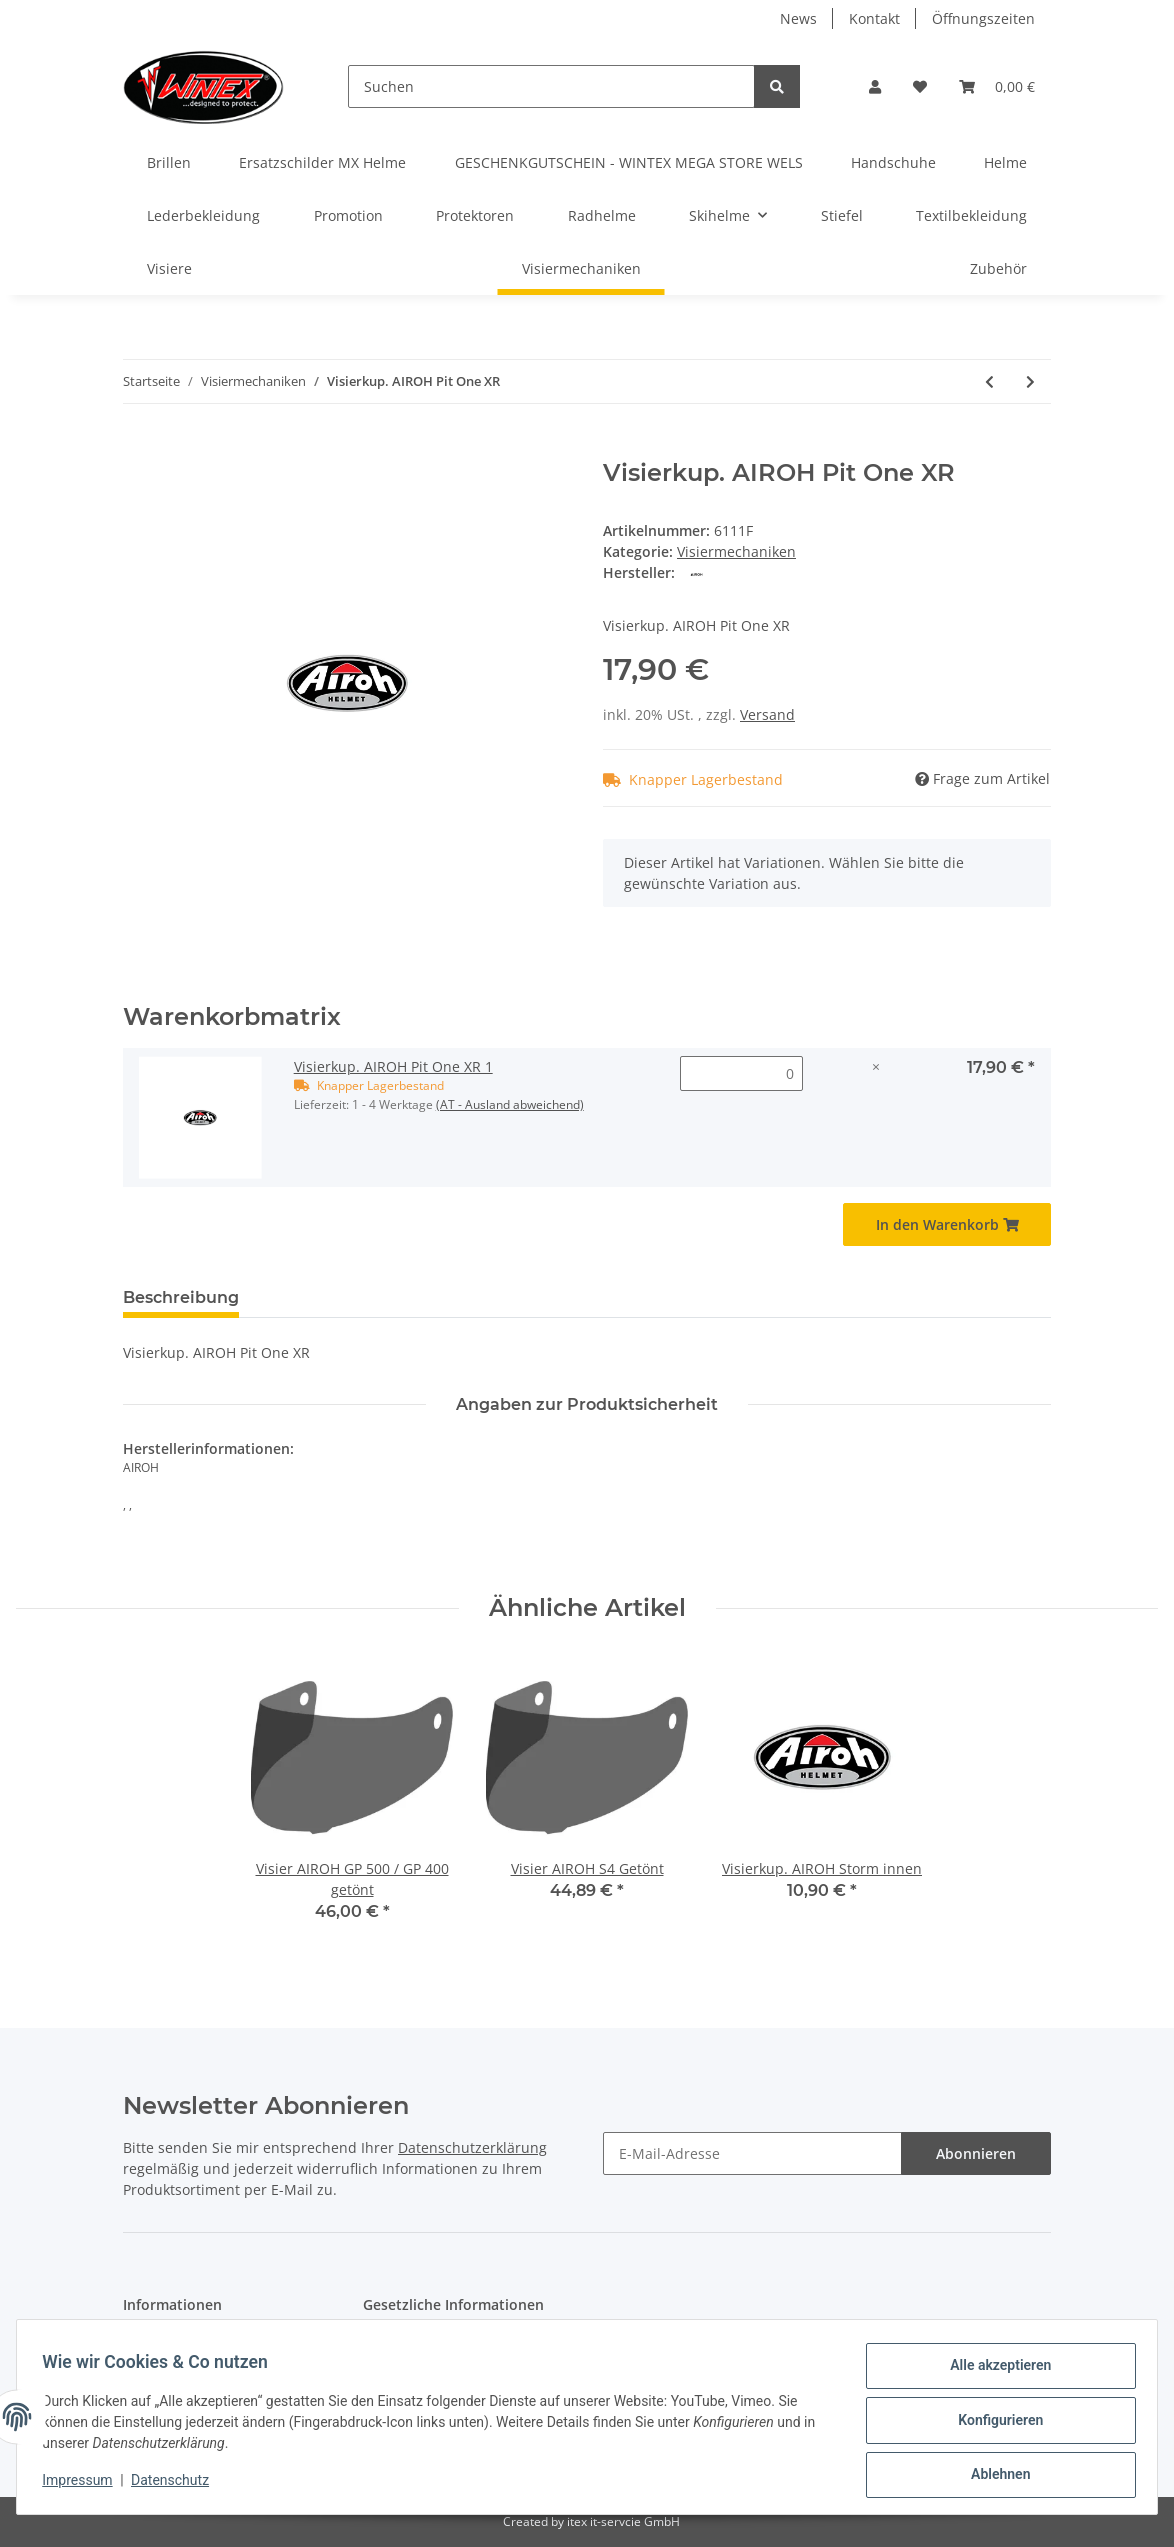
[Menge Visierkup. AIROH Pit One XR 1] (741, 1073)
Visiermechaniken (736, 551)
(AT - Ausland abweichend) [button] (510, 1104)
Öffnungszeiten (983, 18)
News (798, 18)
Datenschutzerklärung (472, 2147)
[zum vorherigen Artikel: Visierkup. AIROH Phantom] (989, 381)
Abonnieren (976, 2153)
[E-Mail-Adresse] (752, 2153)
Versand (767, 714)
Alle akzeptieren (993, 2372)
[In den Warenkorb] (139, 448)
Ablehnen (993, 2476)
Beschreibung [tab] (181, 1297)
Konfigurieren (993, 2424)
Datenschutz (177, 2485)
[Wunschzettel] (920, 86)
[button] (875, 86)
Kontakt (874, 18)
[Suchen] (551, 86)
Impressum (84, 2485)
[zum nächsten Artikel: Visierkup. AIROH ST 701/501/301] (1030, 381)
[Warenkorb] (997, 86)
